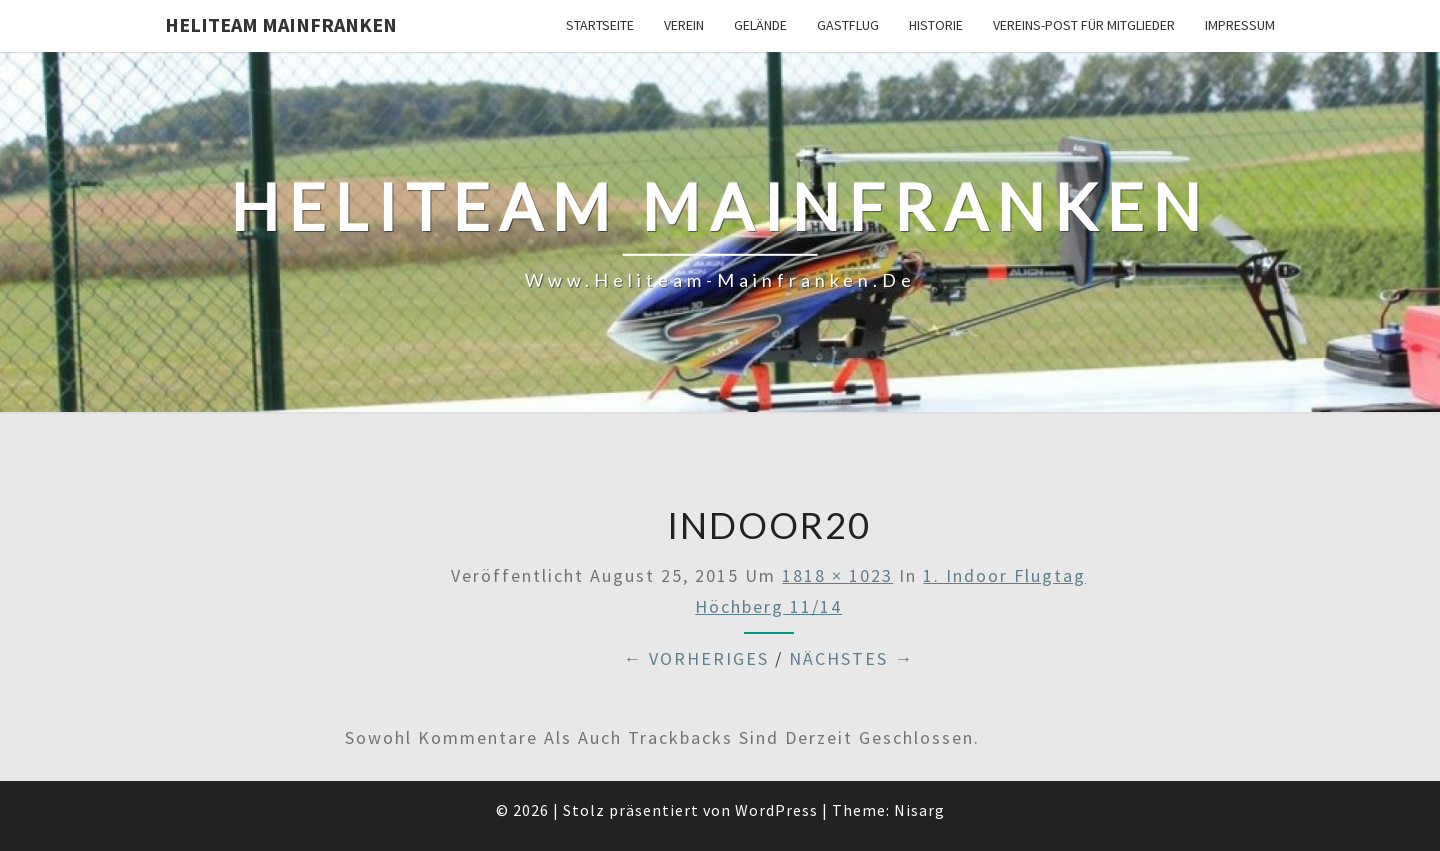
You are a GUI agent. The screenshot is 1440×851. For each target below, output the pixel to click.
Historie (936, 25)
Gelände (760, 25)
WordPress (776, 810)
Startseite (600, 25)
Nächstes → (851, 658)
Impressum (1240, 25)
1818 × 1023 (837, 575)
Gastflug (848, 25)
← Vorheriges (696, 658)
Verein (684, 25)
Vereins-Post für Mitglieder (1084, 25)
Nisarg (919, 810)
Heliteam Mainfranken (281, 24)
